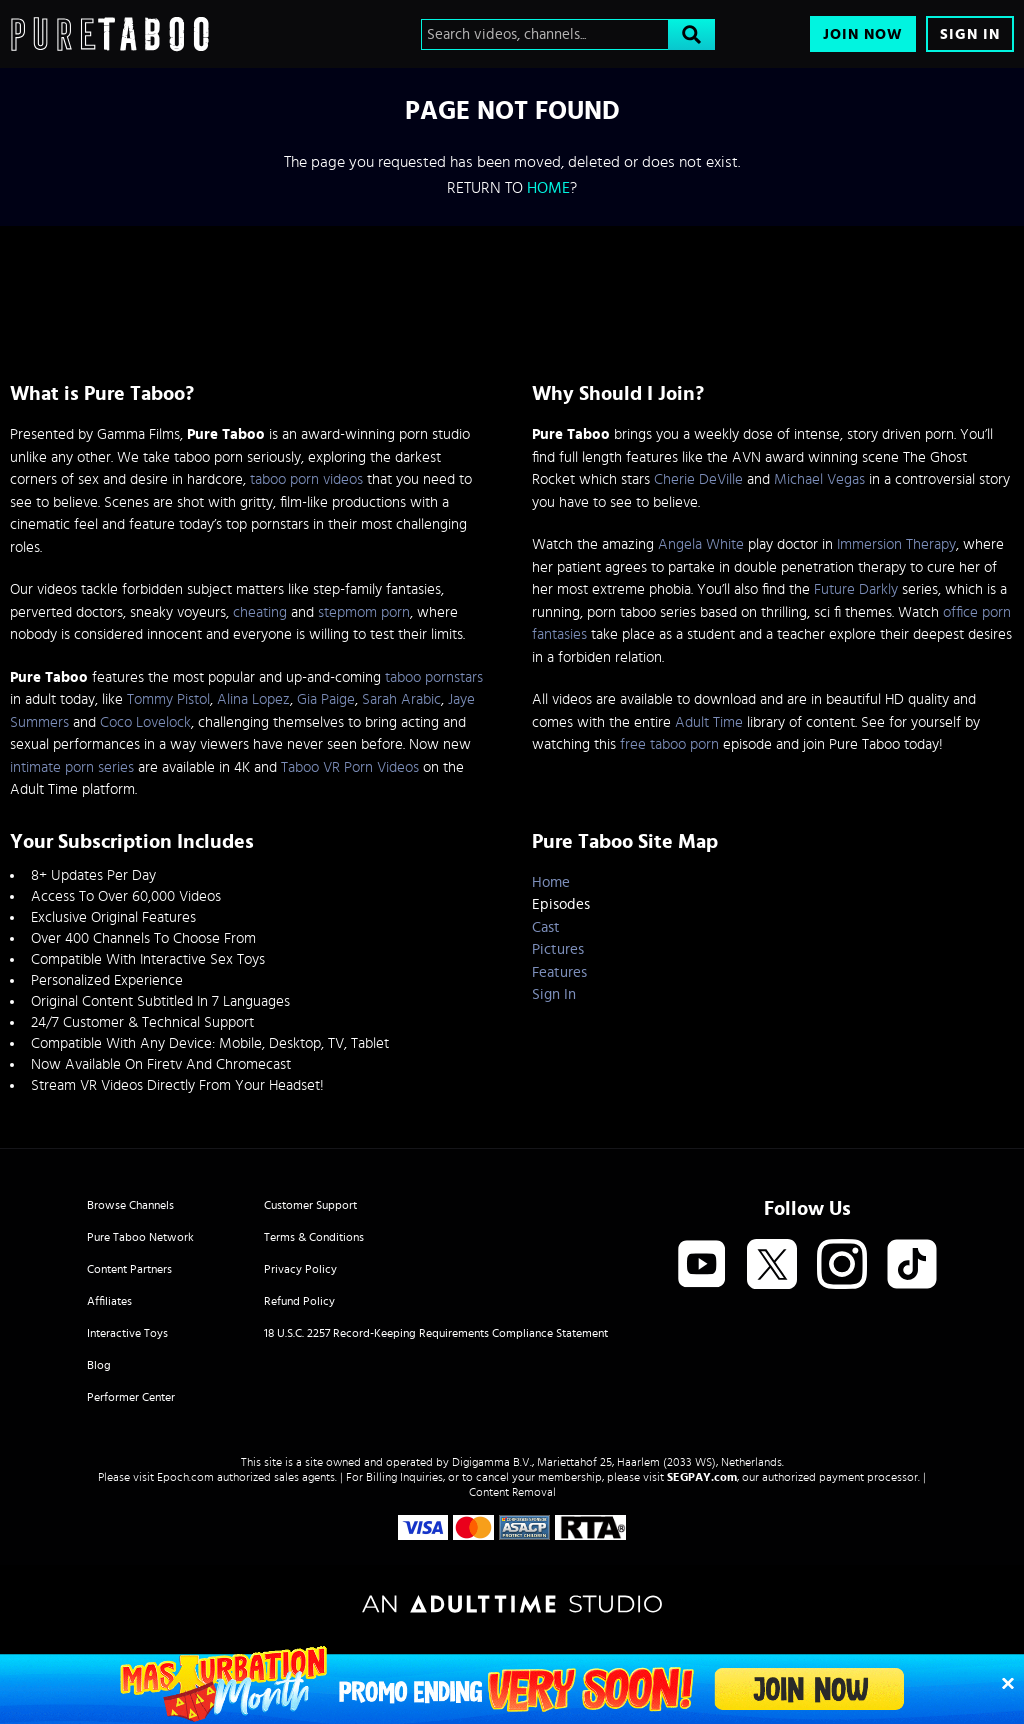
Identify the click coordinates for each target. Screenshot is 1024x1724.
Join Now (863, 34)
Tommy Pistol (168, 699)
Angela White (701, 544)
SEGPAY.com (702, 1477)
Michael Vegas (819, 479)
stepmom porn (364, 612)
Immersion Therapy (896, 544)
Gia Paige (326, 699)
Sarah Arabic (401, 699)
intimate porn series (72, 767)
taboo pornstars (434, 677)
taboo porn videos (306, 479)
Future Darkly (856, 589)
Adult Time (709, 722)
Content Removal (512, 1492)
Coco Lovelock (145, 722)
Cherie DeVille (698, 479)
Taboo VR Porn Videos (350, 767)
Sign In (970, 34)
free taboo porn (669, 744)
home (548, 188)
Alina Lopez (253, 699)
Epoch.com (185, 1477)
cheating (260, 612)
